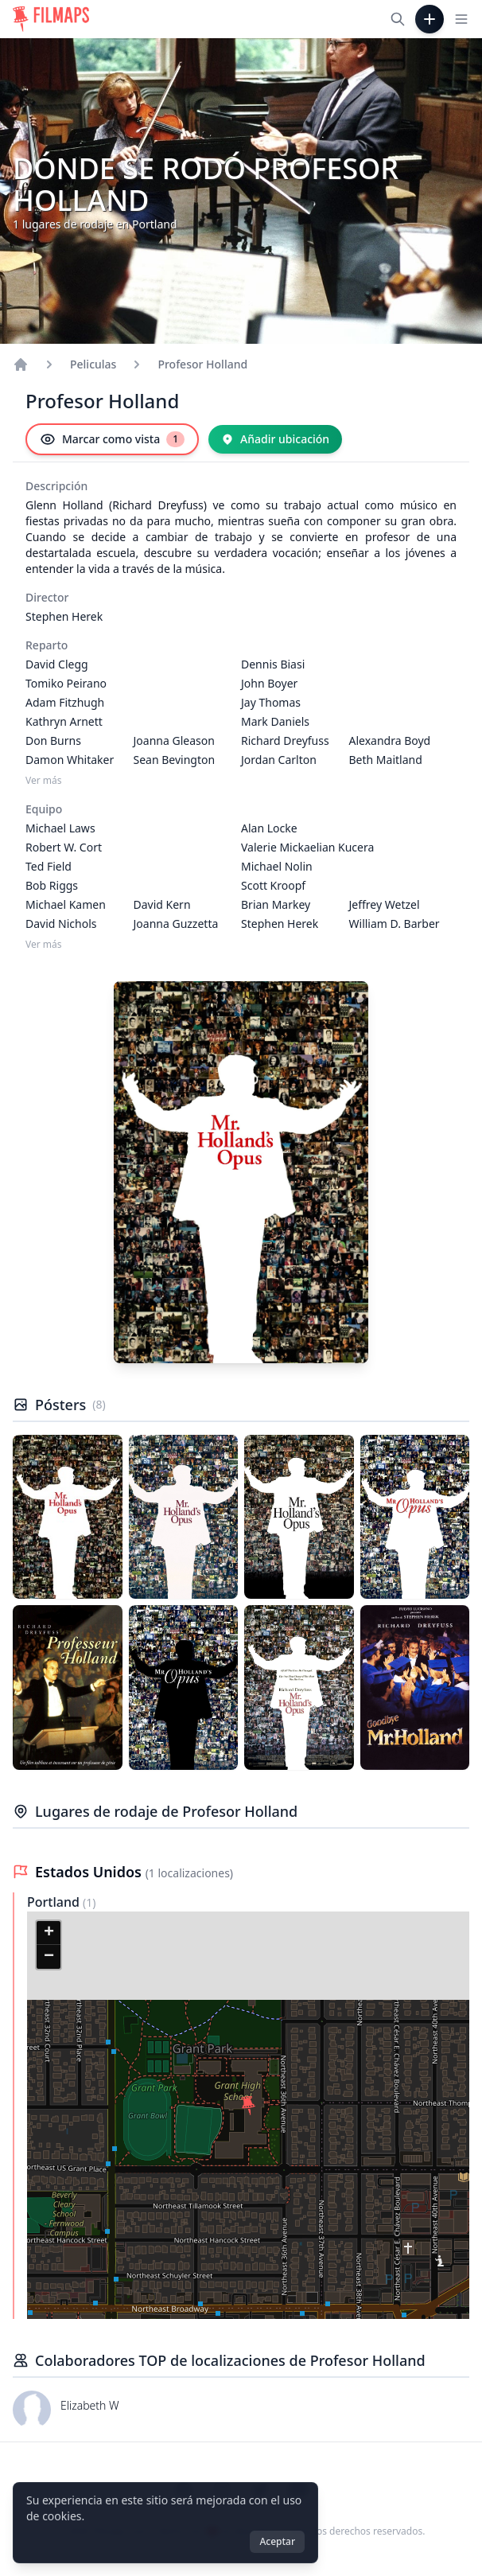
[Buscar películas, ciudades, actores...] (397, 19)
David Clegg (56, 664)
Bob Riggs (51, 885)
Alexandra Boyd (390, 740)
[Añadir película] (429, 19)
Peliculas (93, 364)
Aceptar (277, 2541)
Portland (55, 1902)
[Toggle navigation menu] (461, 19)
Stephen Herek (64, 616)
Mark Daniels (275, 721)
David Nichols (60, 923)
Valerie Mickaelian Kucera (307, 847)
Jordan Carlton (279, 759)
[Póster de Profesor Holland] (67, 1517)
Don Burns (53, 740)
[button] (248, 2105)
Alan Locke (269, 828)
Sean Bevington (175, 759)
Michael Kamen (65, 904)
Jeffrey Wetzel (384, 904)
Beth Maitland (385, 759)
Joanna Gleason (174, 740)
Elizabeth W (89, 2405)
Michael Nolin (277, 866)
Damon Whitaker (69, 759)
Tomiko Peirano (66, 683)
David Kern (162, 904)
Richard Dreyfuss (285, 740)
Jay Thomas (271, 702)
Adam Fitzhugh (64, 702)
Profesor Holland (202, 364)
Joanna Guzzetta (176, 923)
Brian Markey (275, 904)
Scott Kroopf (273, 885)
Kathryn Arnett (64, 721)
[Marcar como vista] (112, 439)
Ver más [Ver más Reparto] (43, 780)
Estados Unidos (90, 1871)
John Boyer (269, 683)
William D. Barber (394, 923)
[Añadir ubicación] (275, 439)
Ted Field (48, 866)
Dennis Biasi (273, 664)
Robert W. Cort (63, 847)
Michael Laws (60, 828)
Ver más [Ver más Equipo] (43, 944)
